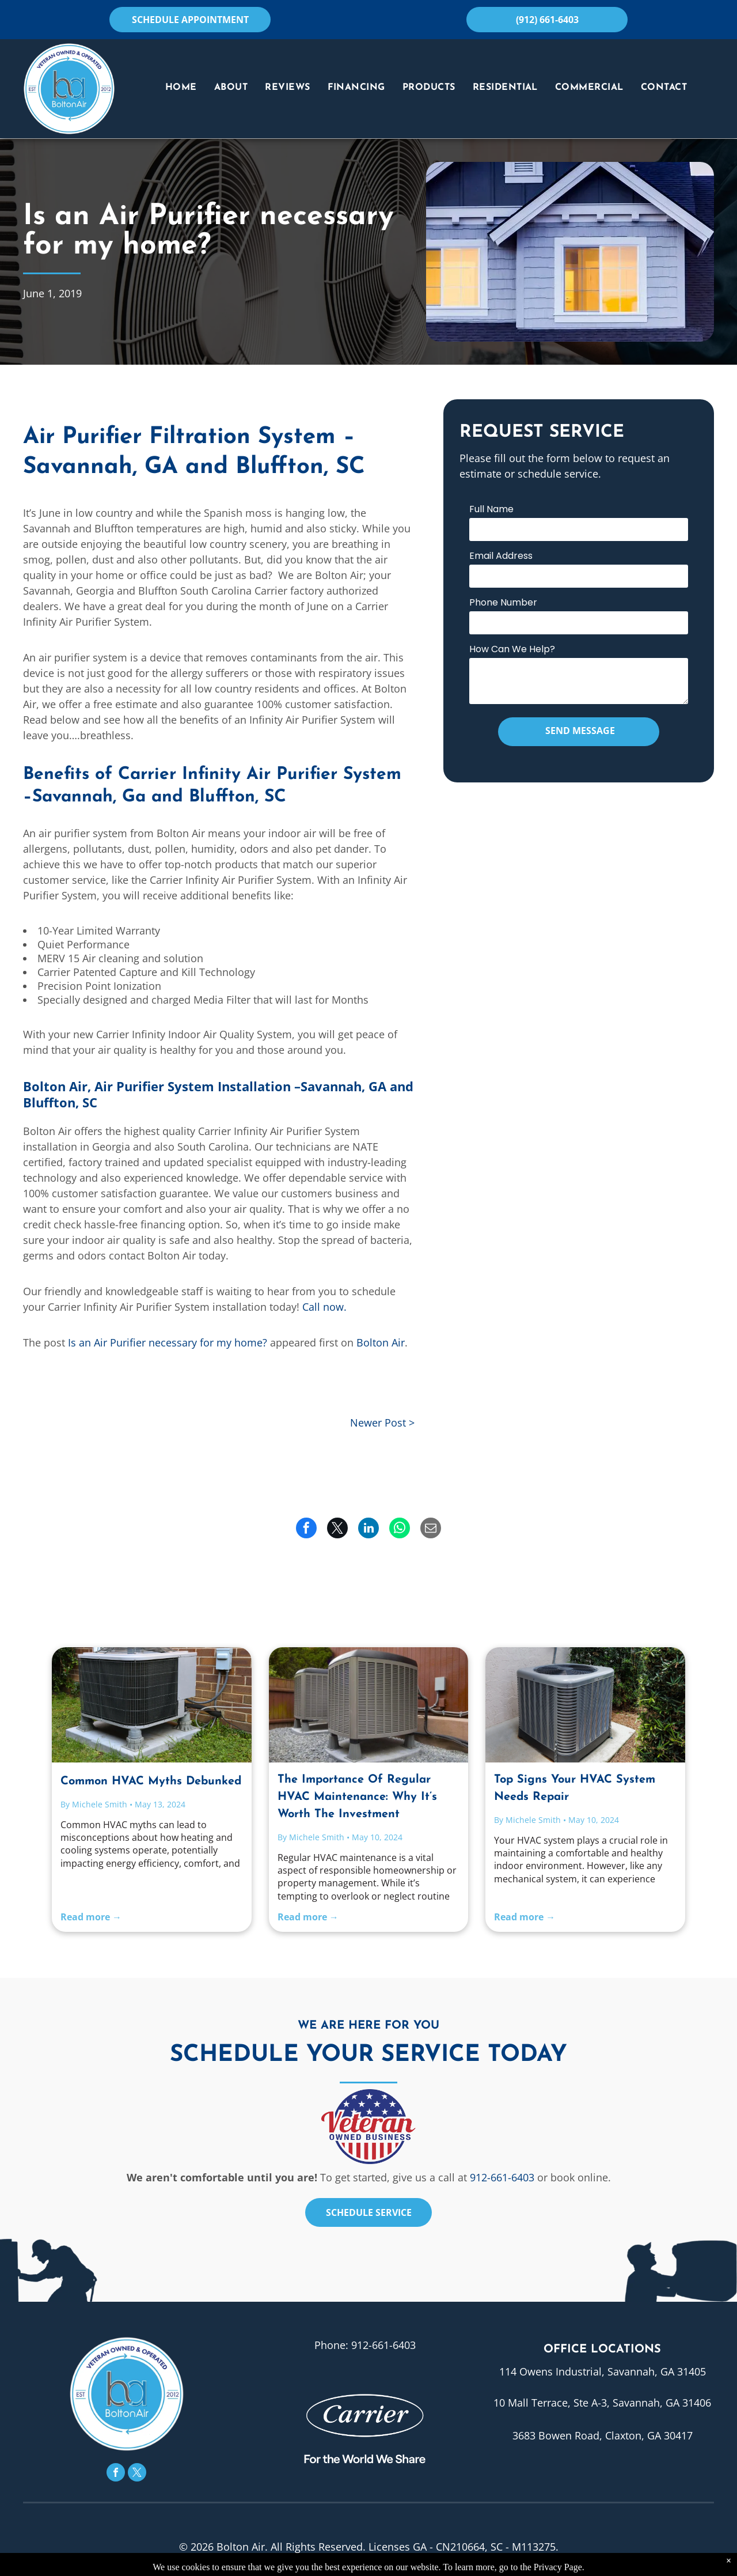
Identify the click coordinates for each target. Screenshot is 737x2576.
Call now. (324, 1307)
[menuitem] (181, 87)
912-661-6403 (502, 2177)
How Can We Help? (512, 649)
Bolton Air (380, 1342)
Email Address (501, 555)
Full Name (491, 509)
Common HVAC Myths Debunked (150, 1781)
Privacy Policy (312, 2567)
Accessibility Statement (403, 2567)
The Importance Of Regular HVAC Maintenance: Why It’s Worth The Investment (357, 1797)
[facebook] (116, 2473)
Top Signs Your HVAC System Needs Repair (574, 1788)
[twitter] (137, 2473)
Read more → (90, 1917)
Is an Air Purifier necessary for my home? (167, 1342)
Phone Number (503, 602)
